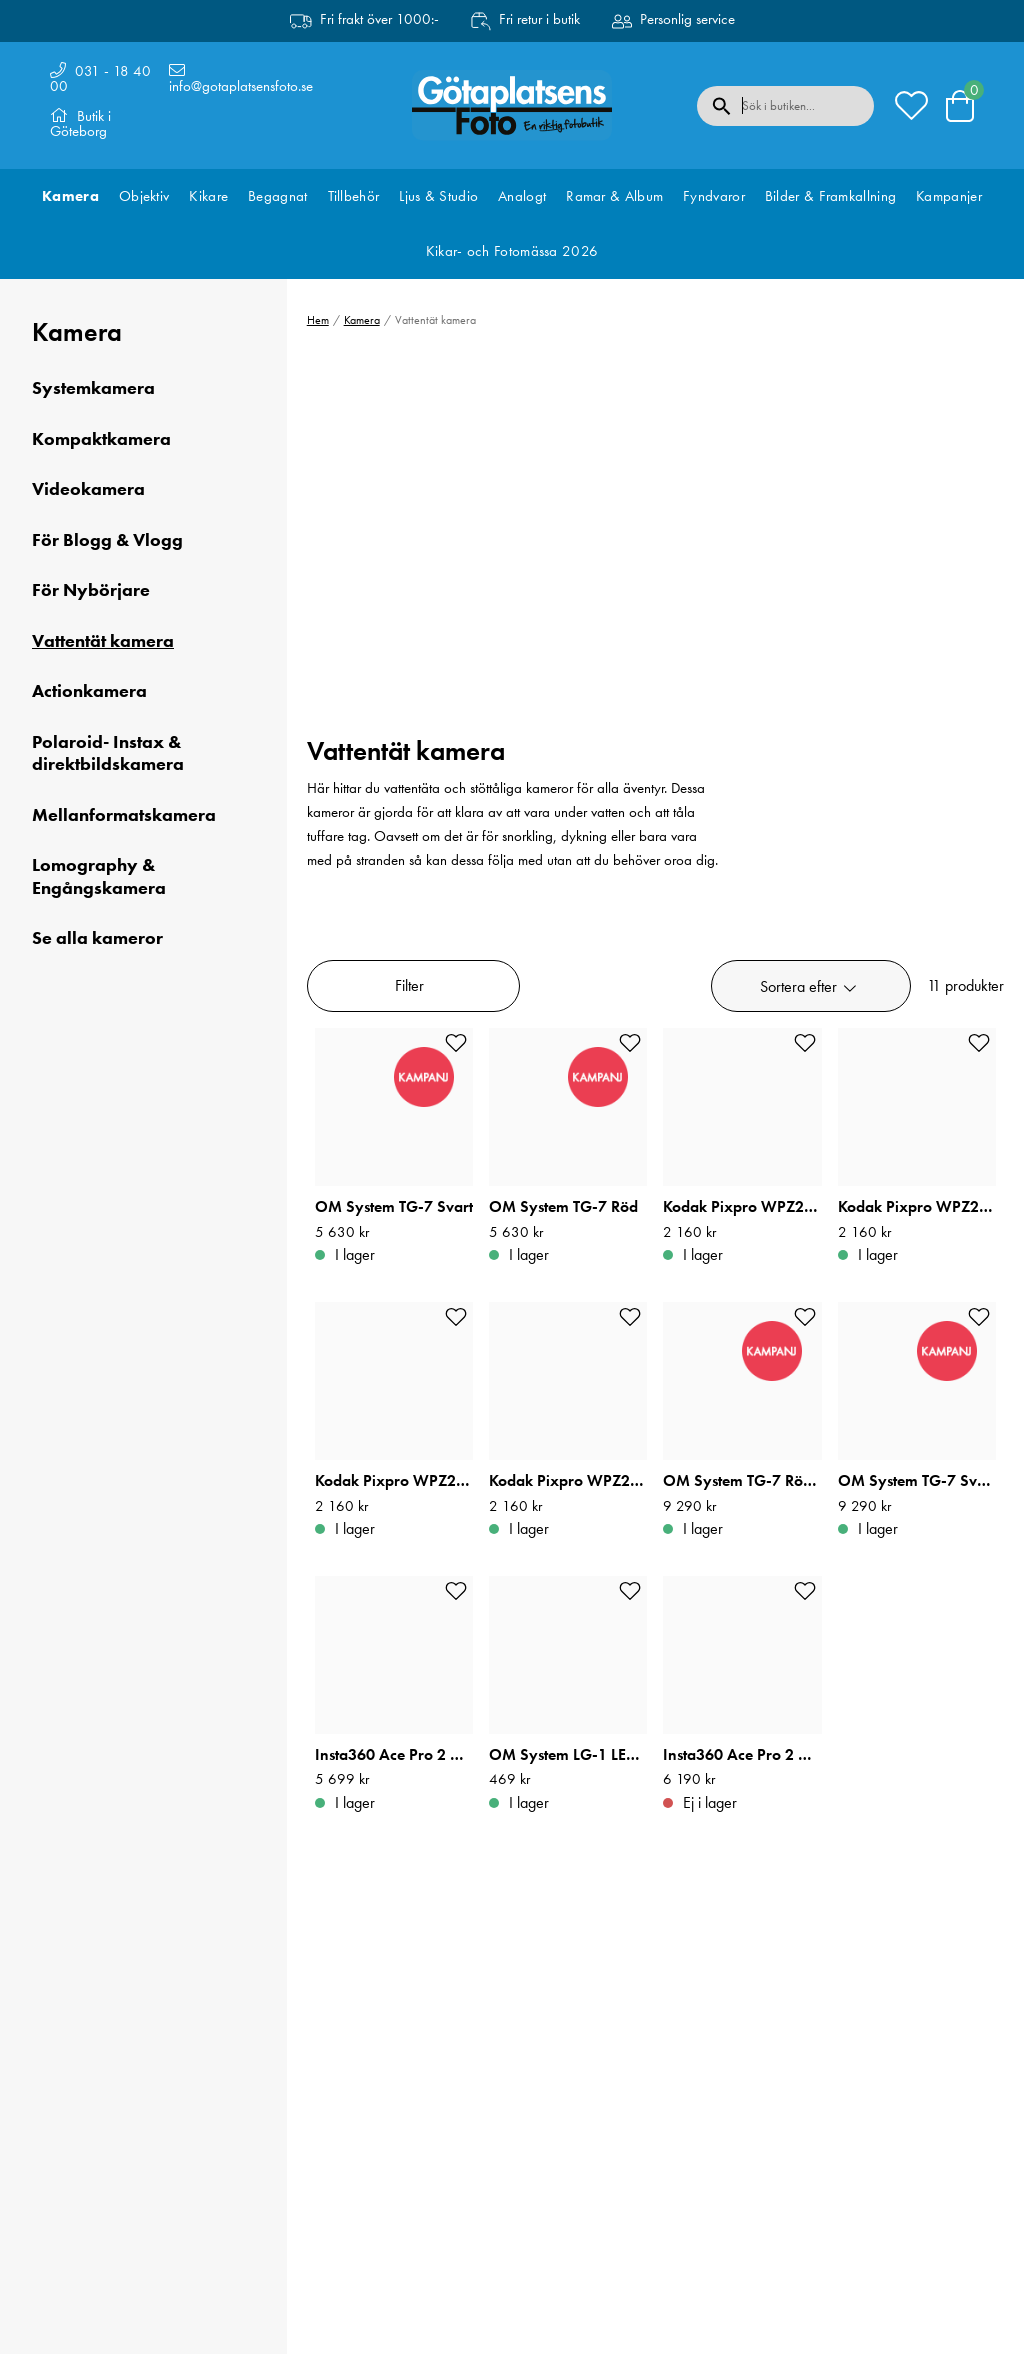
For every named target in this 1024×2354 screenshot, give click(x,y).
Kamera (70, 196)
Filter (409, 985)
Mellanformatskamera (124, 815)
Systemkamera (93, 388)
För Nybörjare (91, 590)
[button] (811, 986)
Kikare (208, 196)
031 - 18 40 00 (100, 78)
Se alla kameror (97, 938)
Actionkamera (89, 691)
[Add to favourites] (456, 1043)
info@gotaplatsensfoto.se (241, 86)
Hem (318, 320)
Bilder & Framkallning (830, 196)
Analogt (522, 196)
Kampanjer (949, 196)
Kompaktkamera (101, 439)
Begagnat (277, 196)
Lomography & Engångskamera (99, 876)
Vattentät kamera (103, 641)
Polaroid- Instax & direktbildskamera (108, 753)
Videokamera (88, 489)
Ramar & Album (614, 196)
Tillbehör (354, 196)
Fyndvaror (714, 196)
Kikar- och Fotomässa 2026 (512, 251)
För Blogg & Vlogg (107, 540)
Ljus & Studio (438, 196)
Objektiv (144, 196)
